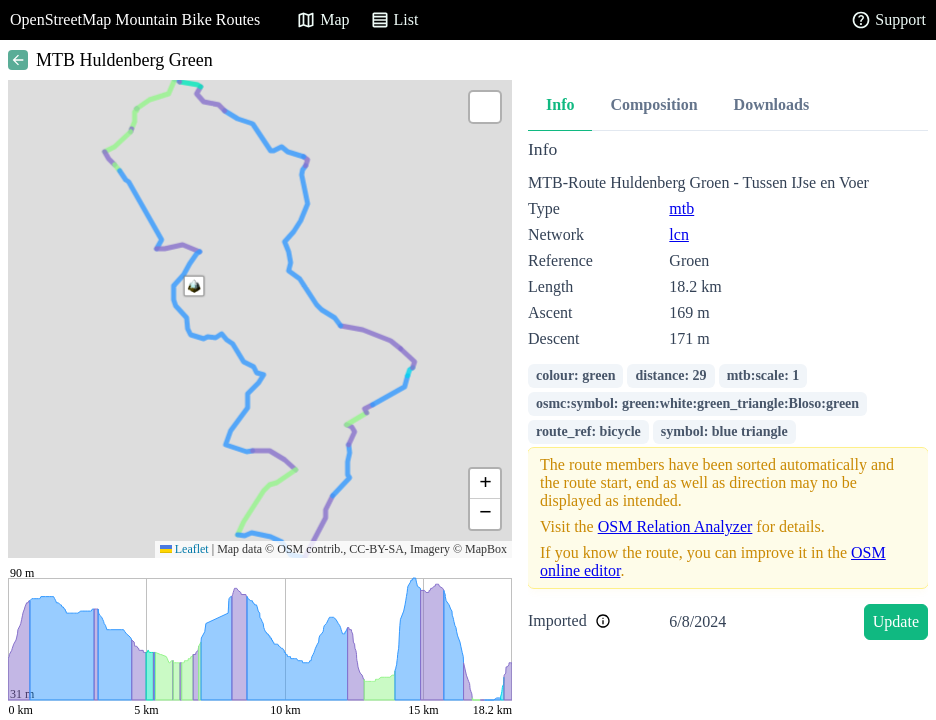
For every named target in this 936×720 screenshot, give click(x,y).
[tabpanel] (728, 393)
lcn (679, 234)
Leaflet (184, 549)
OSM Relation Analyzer (675, 526)
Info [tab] (560, 104)
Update (896, 621)
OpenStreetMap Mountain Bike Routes (135, 19)
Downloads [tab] (772, 104)
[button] (194, 286)
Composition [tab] (653, 104)
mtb (681, 208)
